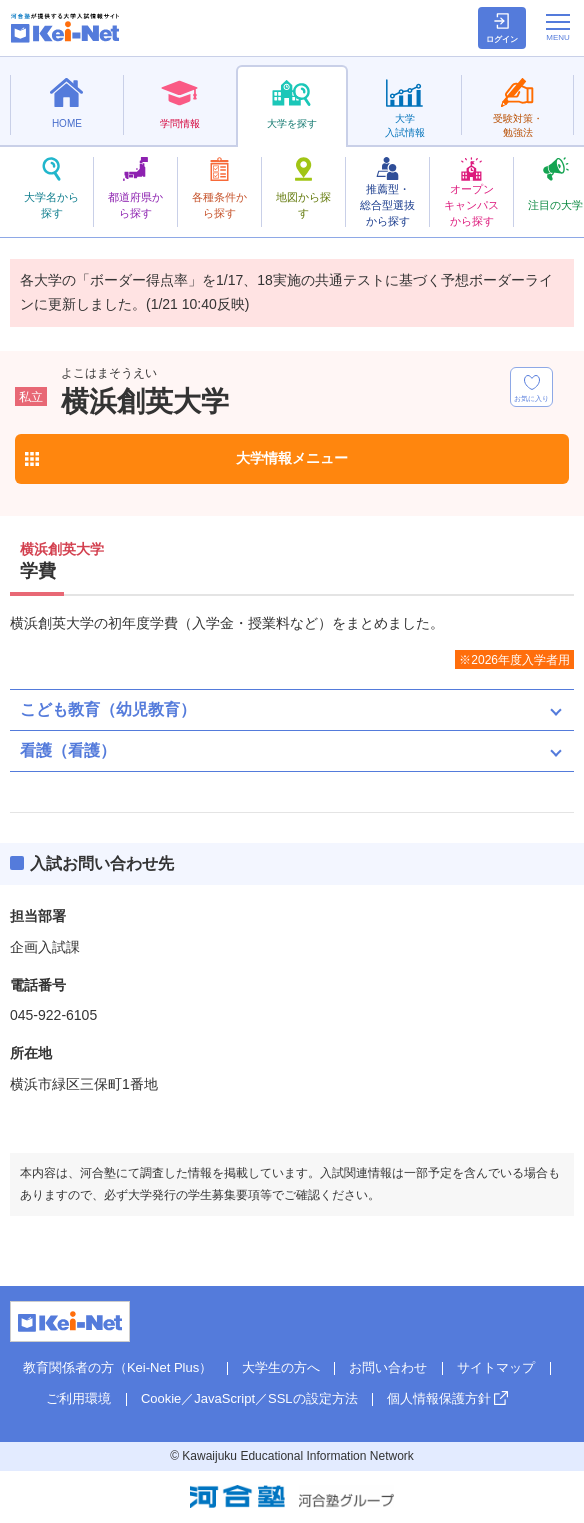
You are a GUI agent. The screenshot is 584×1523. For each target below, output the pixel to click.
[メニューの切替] (558, 27)
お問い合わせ (388, 1367)
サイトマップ (496, 1367)
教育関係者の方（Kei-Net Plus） (117, 1367)
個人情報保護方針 (439, 1398)
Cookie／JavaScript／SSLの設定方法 (249, 1398)
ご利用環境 (78, 1398)
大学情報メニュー (292, 458)
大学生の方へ (281, 1367)
